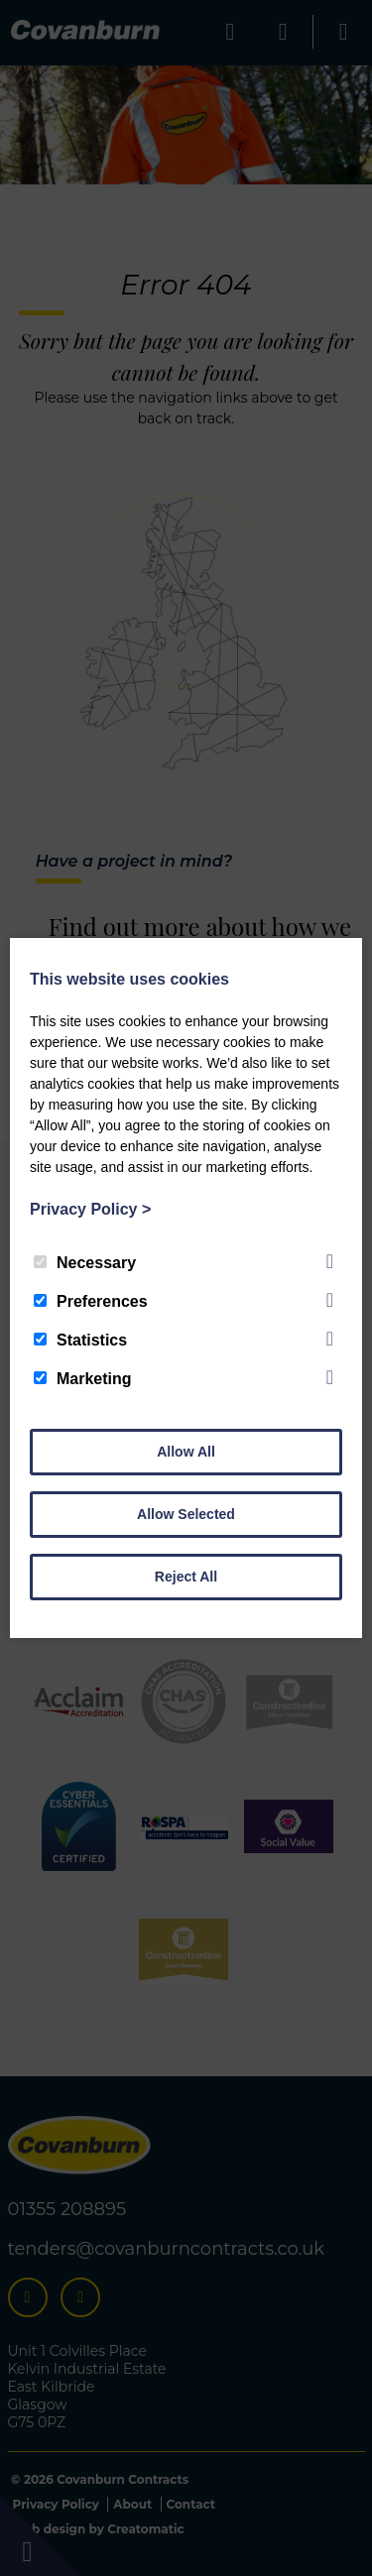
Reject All (186, 1576)
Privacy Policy (90, 1209)
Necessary (85, 1262)
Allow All (186, 1452)
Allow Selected (186, 1514)
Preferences (91, 1301)
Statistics (80, 1340)
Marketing (83, 1378)
